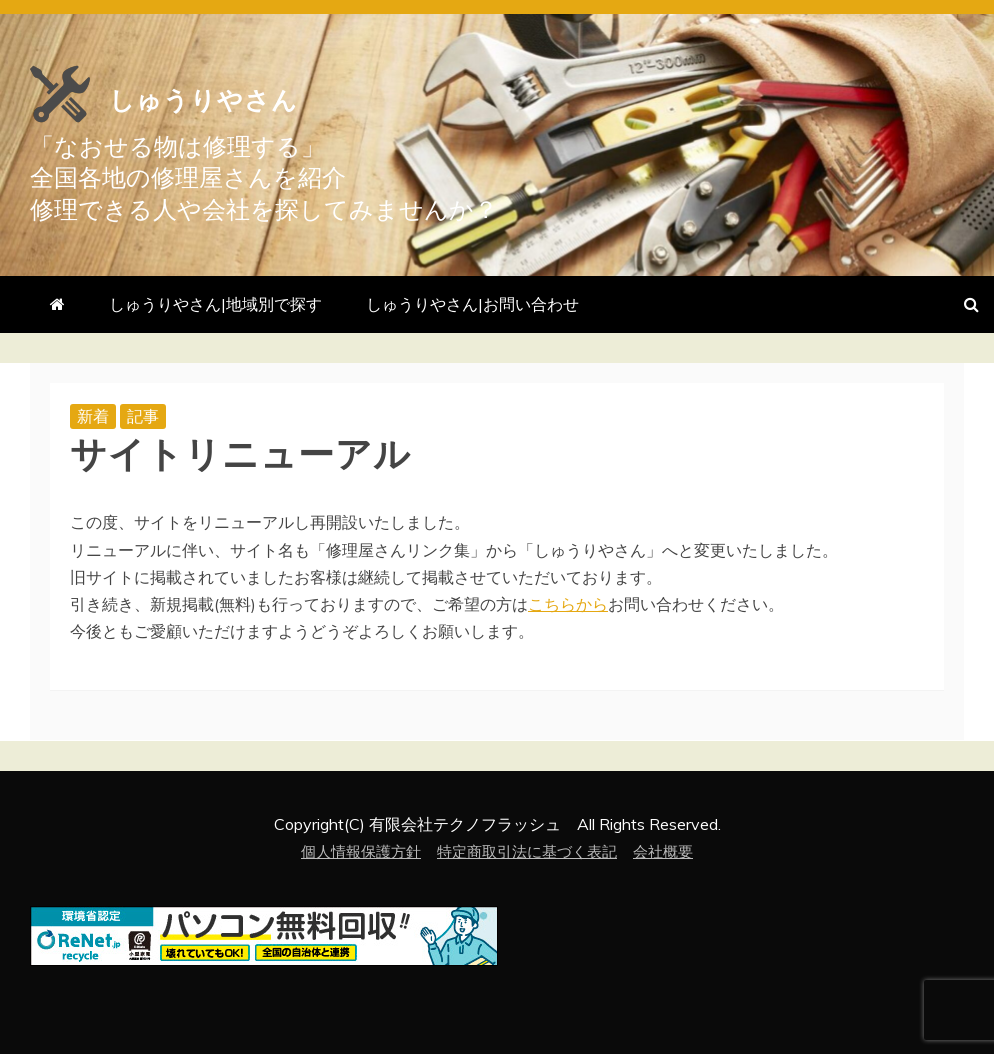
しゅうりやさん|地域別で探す (215, 304)
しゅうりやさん (291, 92)
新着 (93, 416)
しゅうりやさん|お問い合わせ (472, 304)
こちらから (568, 604)
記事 (143, 416)
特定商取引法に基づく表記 (529, 851)
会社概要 (673, 851)
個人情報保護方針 (353, 851)
